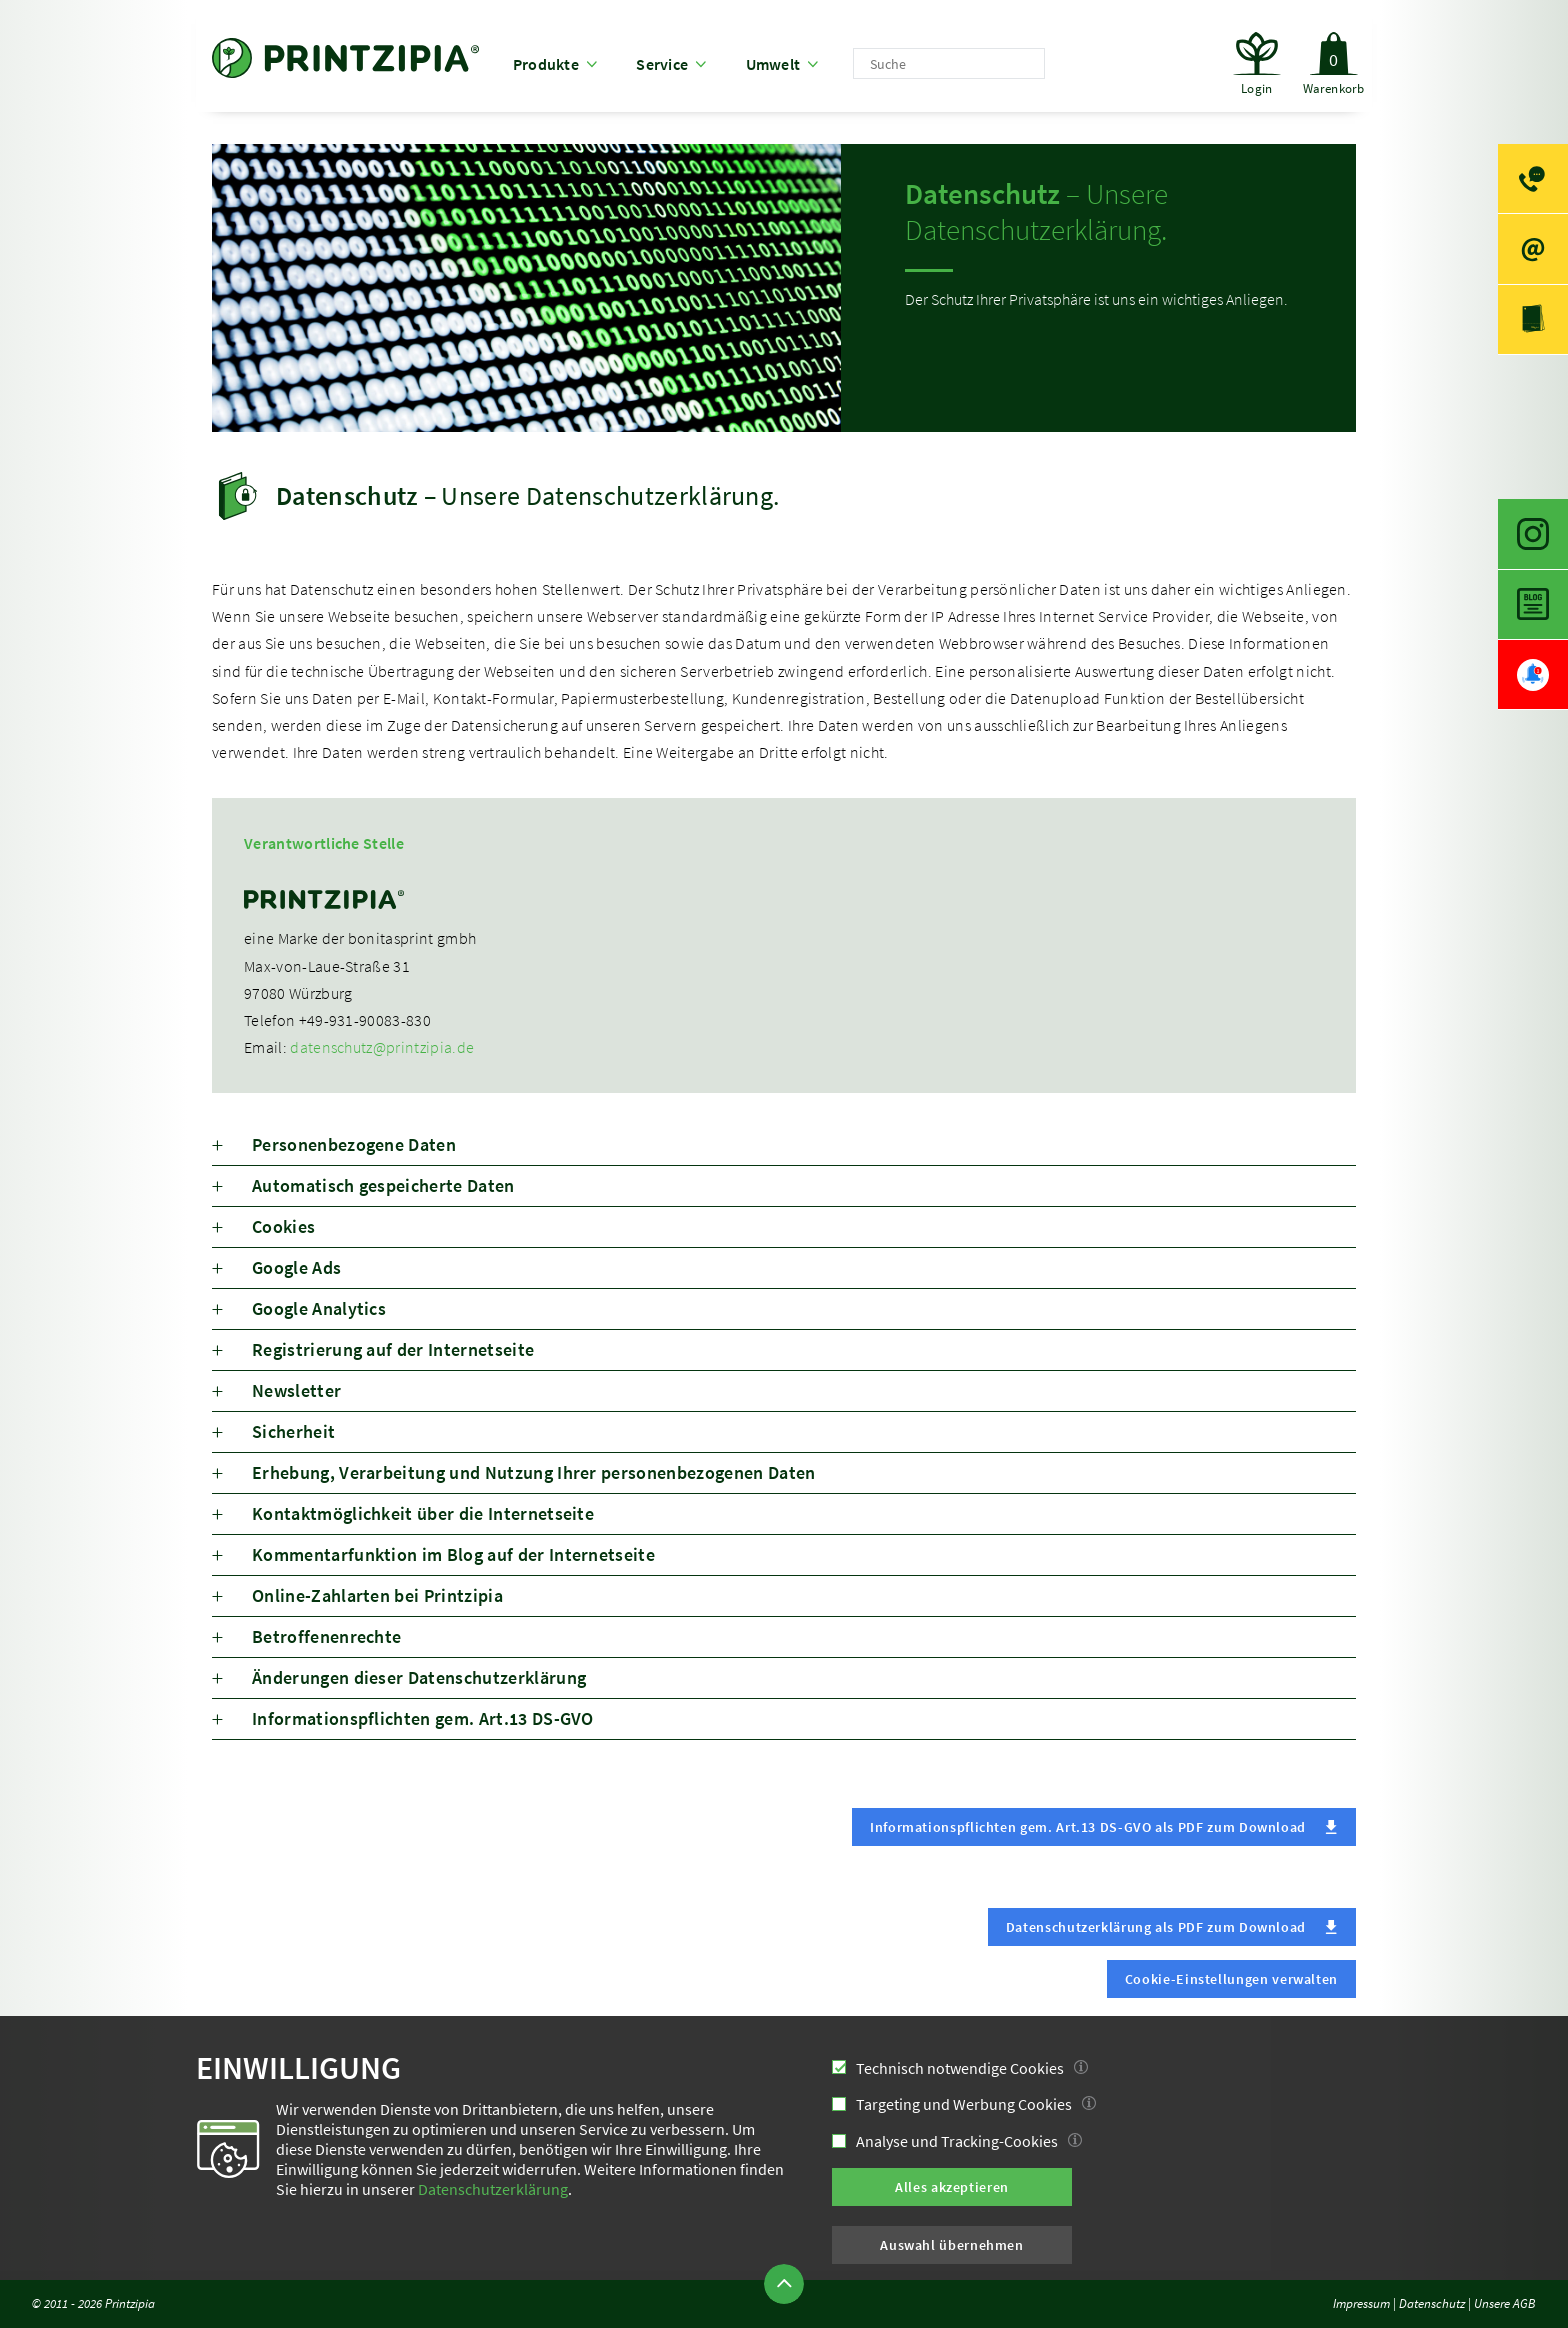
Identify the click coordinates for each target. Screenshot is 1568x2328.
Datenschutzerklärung (493, 2189)
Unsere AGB (1505, 2303)
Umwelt (773, 64)
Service (662, 64)
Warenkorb (1333, 54)
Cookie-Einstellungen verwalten (1231, 1979)
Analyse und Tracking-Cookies (957, 2141)
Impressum (1361, 2303)
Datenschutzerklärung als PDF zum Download (1156, 1927)
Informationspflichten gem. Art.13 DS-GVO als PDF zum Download (1088, 1827)
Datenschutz (1432, 2303)
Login (1256, 88)
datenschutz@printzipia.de (382, 1047)
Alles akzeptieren (952, 2187)
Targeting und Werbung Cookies (964, 2104)
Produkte (546, 64)
